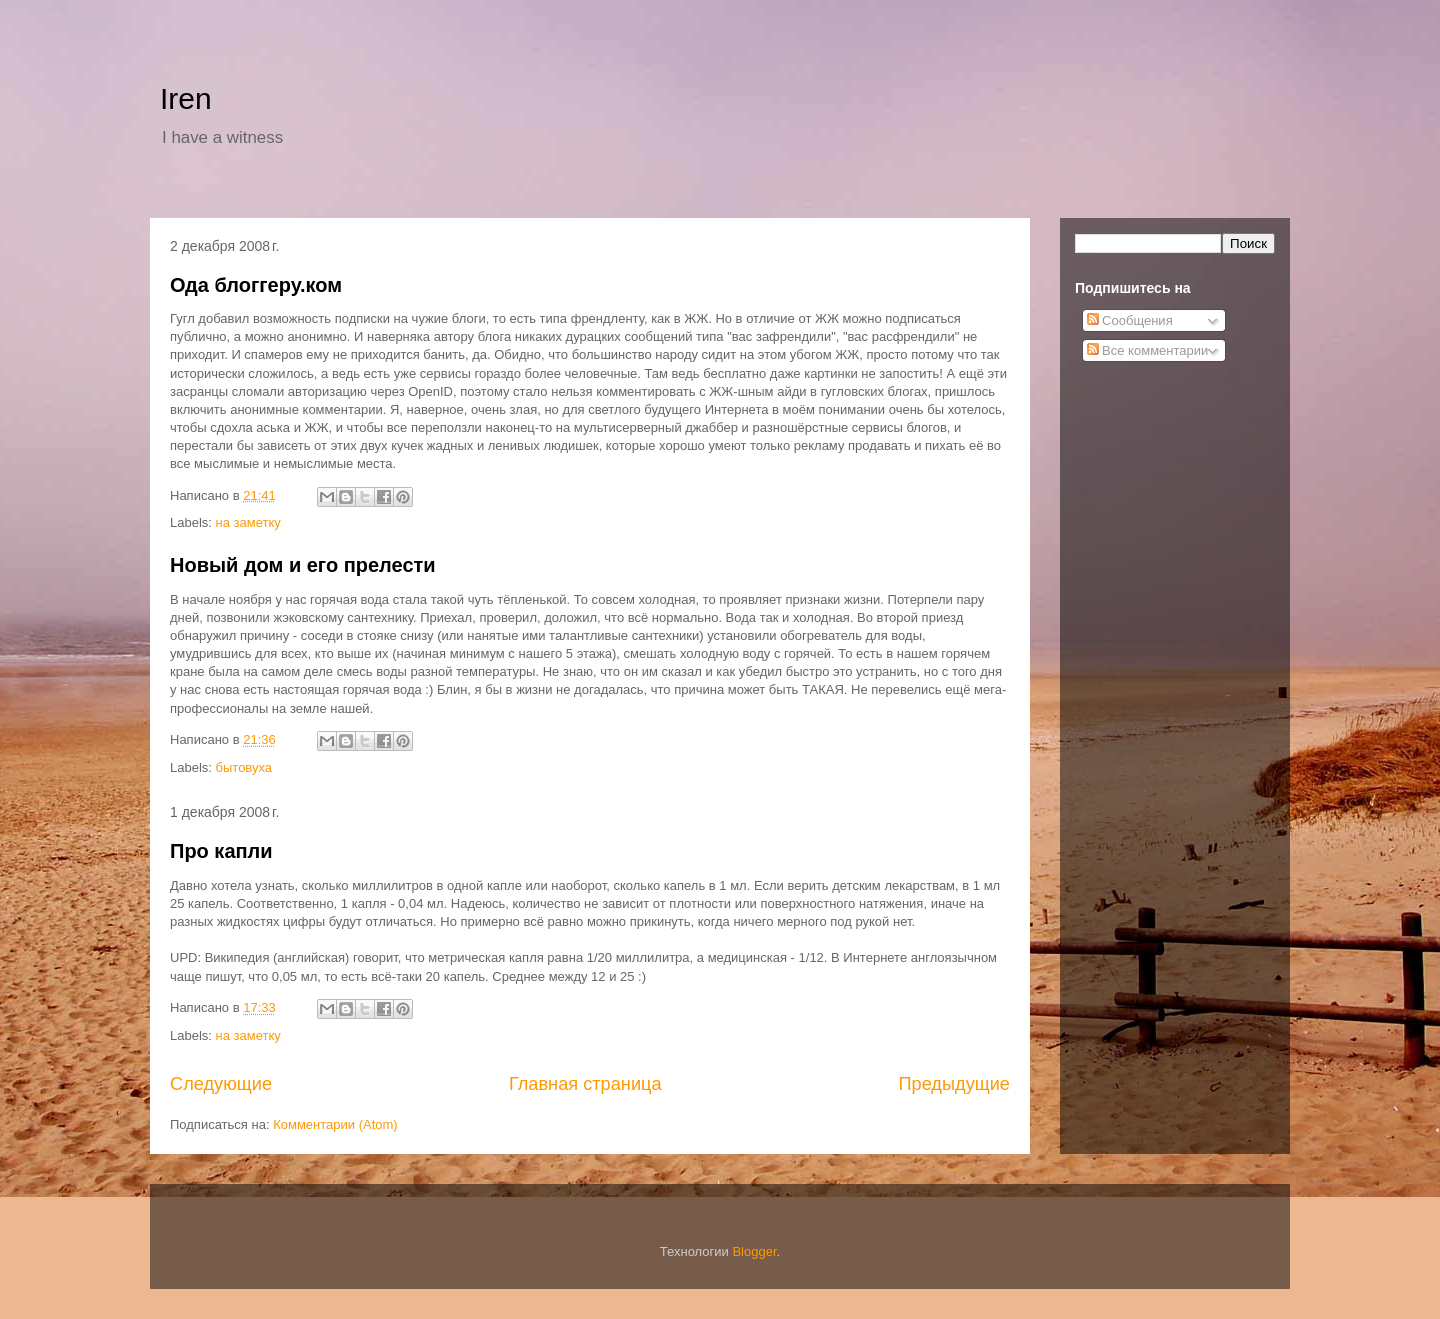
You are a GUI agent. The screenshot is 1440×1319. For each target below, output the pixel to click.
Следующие (221, 1084)
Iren (186, 98)
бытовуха (244, 767)
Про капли (221, 851)
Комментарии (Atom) (335, 1124)
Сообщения (1130, 320)
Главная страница (585, 1084)
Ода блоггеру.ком (256, 285)
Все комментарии (1148, 350)
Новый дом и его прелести (303, 565)
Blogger (754, 1251)
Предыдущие (954, 1084)
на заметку (248, 522)
